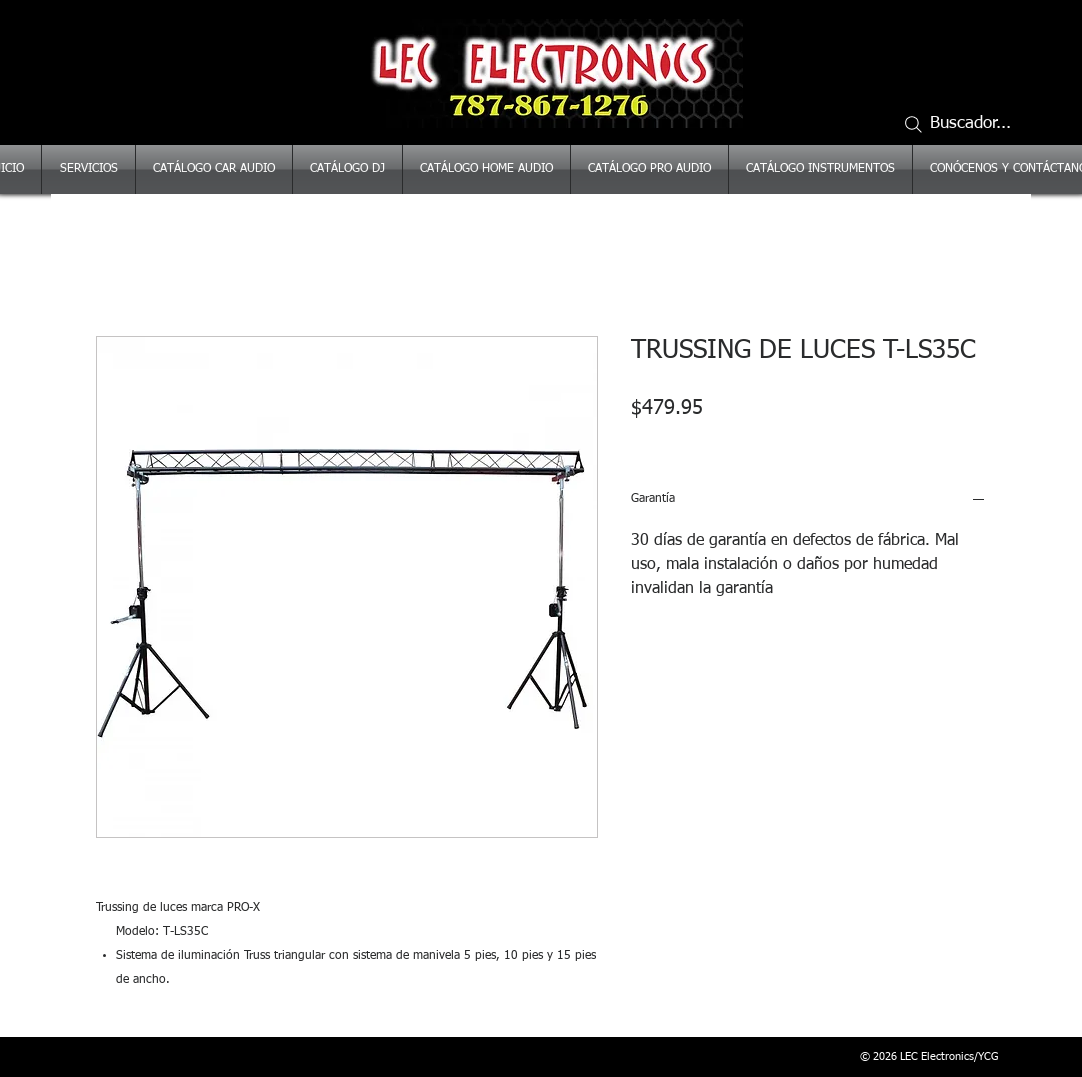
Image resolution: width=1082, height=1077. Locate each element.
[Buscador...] (966, 124)
